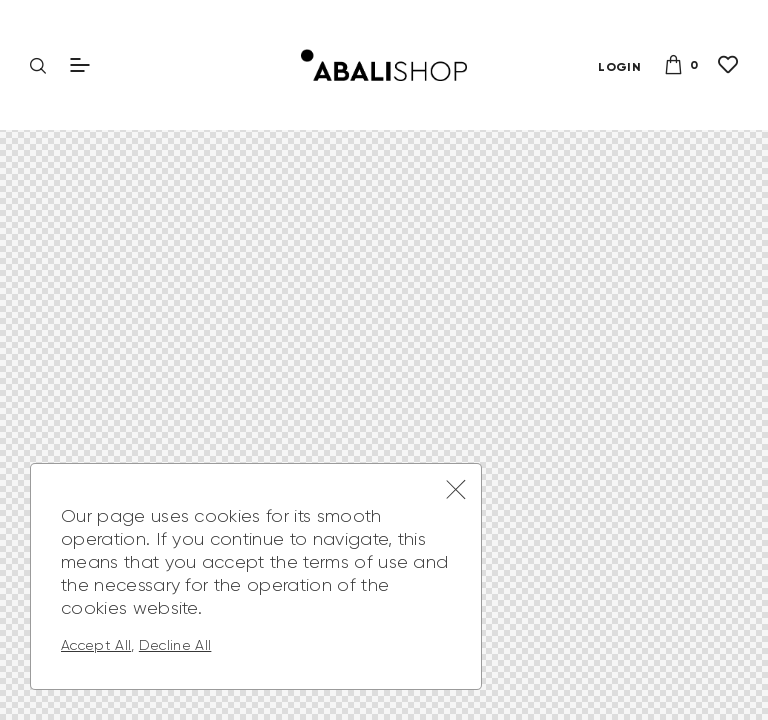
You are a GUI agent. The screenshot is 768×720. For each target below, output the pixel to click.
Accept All (96, 645)
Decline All (175, 645)
